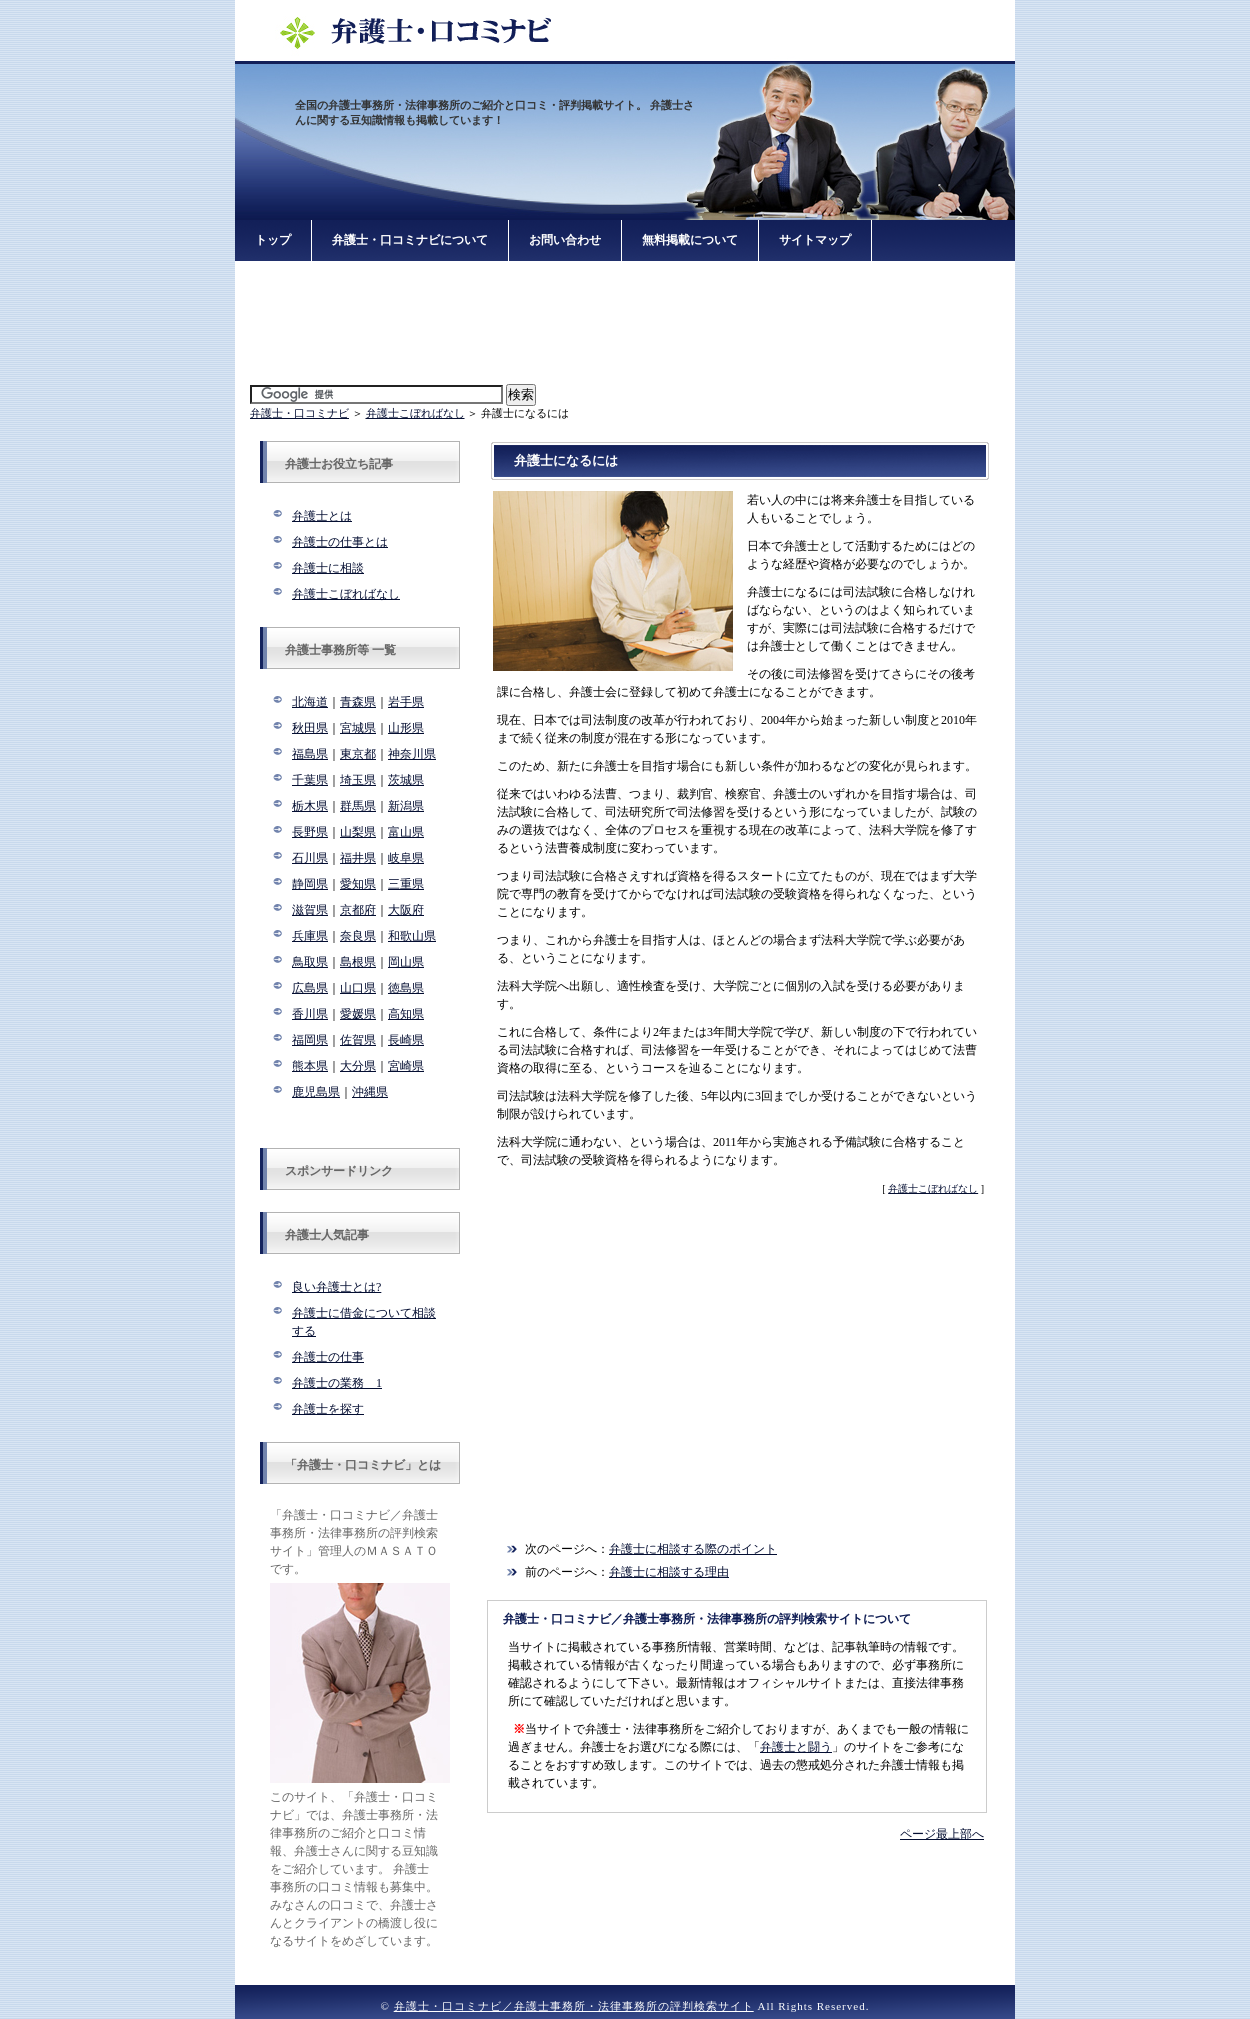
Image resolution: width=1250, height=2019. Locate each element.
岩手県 (406, 702)
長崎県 (406, 1040)
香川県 (310, 1014)
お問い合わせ (565, 240)
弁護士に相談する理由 (669, 1572)
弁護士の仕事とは (340, 542)
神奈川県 (412, 754)
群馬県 (358, 806)
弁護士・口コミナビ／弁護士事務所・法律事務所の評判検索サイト (574, 2006)
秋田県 (310, 728)
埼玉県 (358, 780)
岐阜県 (406, 858)
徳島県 (406, 988)
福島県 (310, 754)
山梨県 (358, 832)
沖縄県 (370, 1092)
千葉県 (310, 780)
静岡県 (310, 884)
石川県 (310, 858)
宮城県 (358, 728)
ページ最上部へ (942, 1834)
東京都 (358, 754)
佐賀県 (358, 1040)
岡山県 (406, 962)
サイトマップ (815, 240)
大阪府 (406, 910)
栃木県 (310, 806)
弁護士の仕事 (328, 1357)
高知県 (406, 1014)
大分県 (358, 1066)
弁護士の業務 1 (337, 1383)
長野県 (310, 832)
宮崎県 (406, 1066)
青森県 (358, 702)
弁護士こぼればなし (415, 413)
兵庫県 (310, 936)
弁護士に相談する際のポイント (693, 1549)
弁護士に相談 (328, 568)
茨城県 (406, 780)
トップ (273, 240)
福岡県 (310, 1040)
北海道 (310, 702)
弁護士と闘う (796, 1747)
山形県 (406, 728)
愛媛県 (358, 1014)
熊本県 (310, 1066)
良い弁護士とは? (336, 1287)
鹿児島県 (316, 1092)
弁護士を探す (328, 1409)
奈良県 (358, 936)
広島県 (310, 988)
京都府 (358, 910)
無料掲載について (690, 240)
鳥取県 (310, 962)
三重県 (406, 884)
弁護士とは (322, 516)
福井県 (358, 858)
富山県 (406, 832)
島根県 (358, 962)
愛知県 (358, 884)
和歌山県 (412, 936)
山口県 (358, 988)
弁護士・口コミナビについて (410, 240)
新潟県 (406, 806)
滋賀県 (310, 910)
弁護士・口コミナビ (299, 413)
